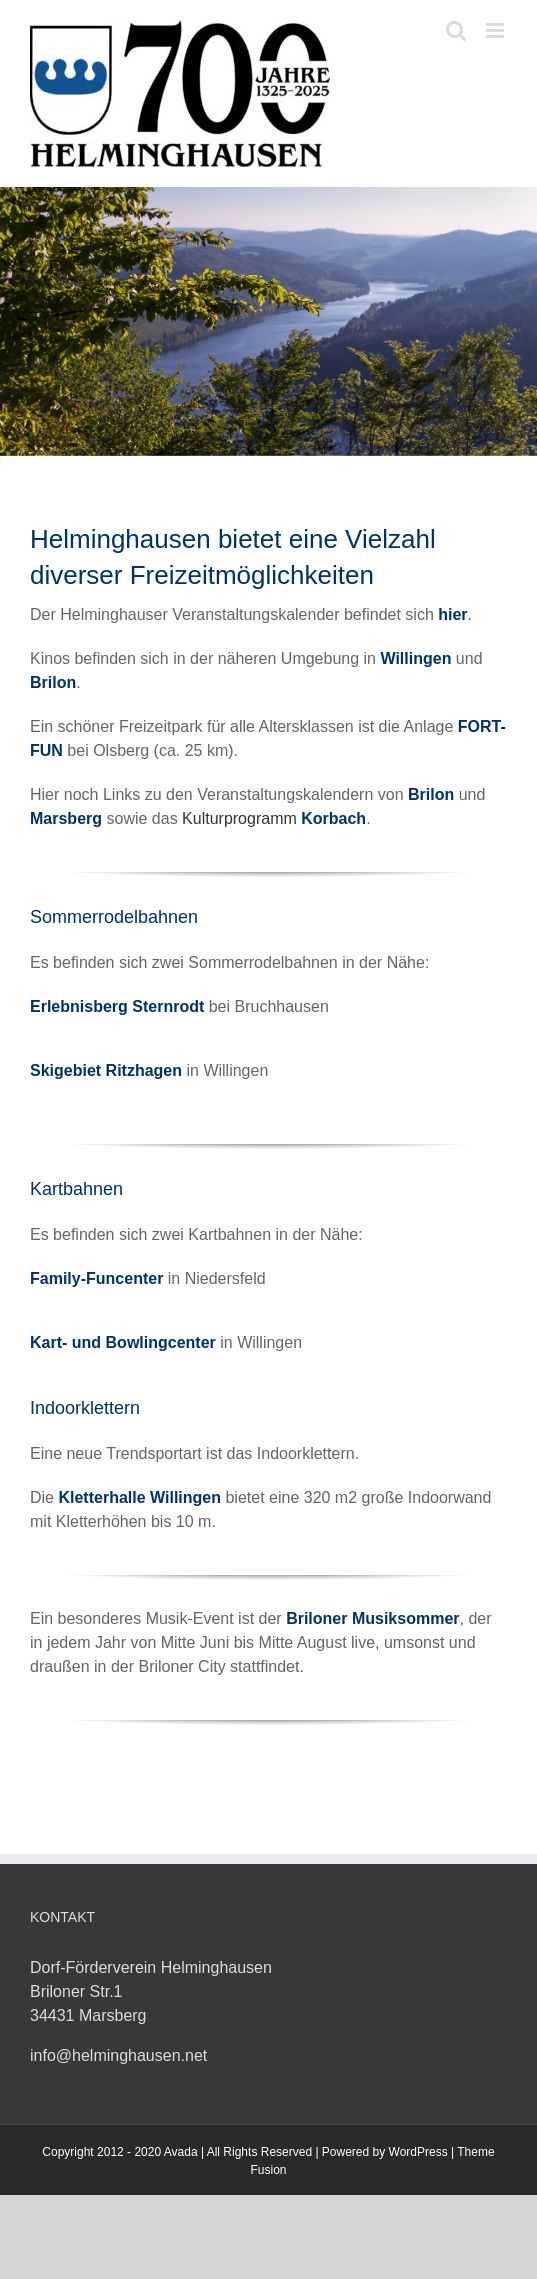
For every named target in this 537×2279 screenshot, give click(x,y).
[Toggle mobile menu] (496, 30)
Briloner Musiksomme (369, 1618)
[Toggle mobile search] (456, 30)
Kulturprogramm (274, 818)
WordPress (418, 2152)
